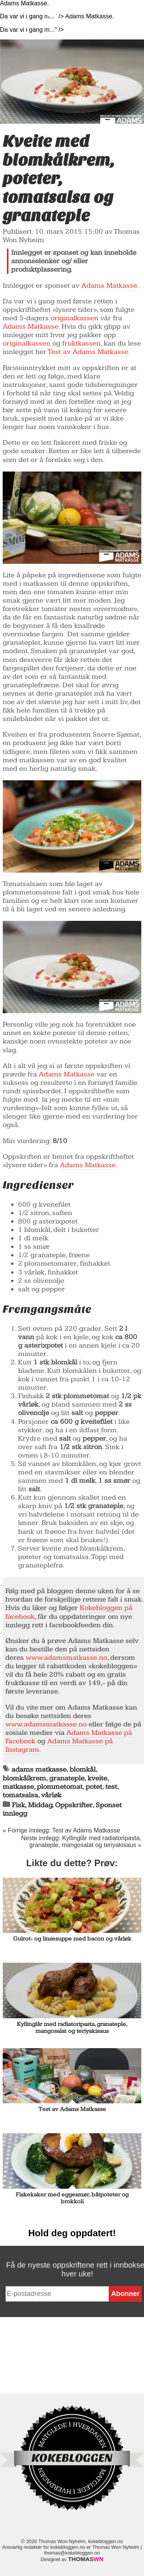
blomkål (83, 1769)
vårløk (51, 1795)
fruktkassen (81, 343)
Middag (40, 1805)
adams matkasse (39, 1769)
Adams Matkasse (109, 285)
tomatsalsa (20, 1795)
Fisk (18, 1805)
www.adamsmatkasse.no (66, 1657)
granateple (66, 1778)
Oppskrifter (74, 1805)
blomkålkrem (24, 1778)
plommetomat (60, 1786)
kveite (97, 1778)
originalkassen (74, 318)
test (111, 1786)
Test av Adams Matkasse (88, 351)
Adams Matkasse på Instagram (59, 1745)
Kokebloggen (38, 10)
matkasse (18, 1786)
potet (94, 1786)
